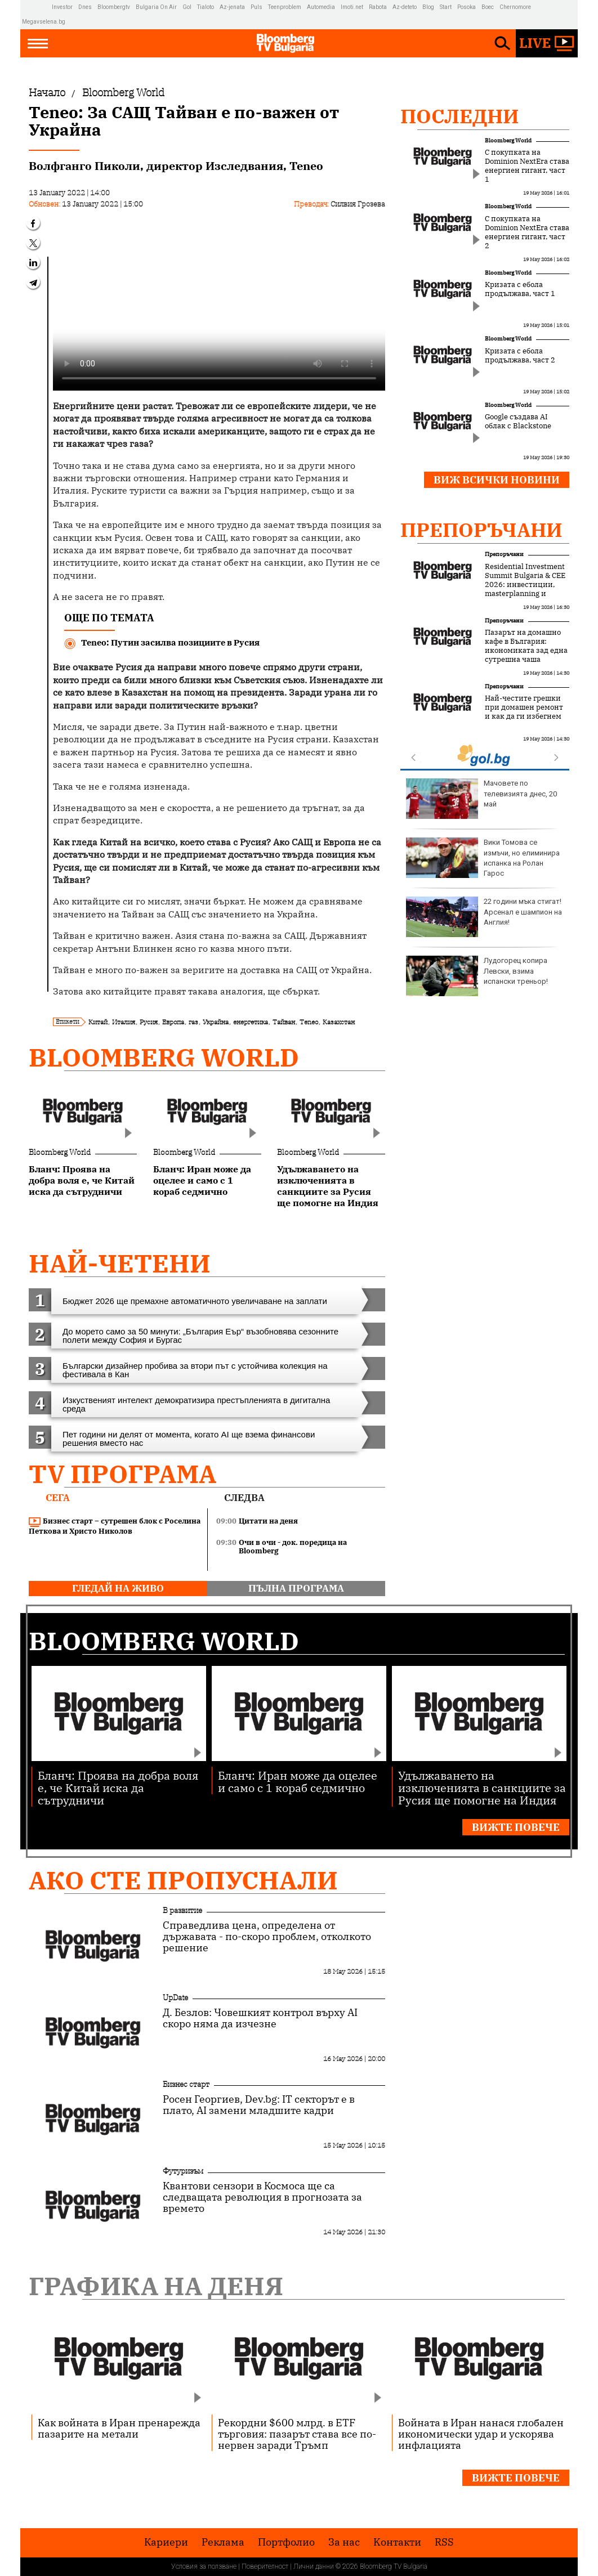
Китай (98, 1022)
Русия (149, 1022)
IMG (37, 7)
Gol (186, 7)
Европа (173, 1022)
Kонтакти (397, 2542)
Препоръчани (481, 530)
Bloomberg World (164, 1057)
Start (446, 7)
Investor (62, 7)
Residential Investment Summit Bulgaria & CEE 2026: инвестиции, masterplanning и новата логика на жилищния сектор (525, 589)
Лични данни (313, 2566)
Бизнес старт (186, 2084)
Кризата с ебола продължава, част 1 (520, 289)
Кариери (166, 2542)
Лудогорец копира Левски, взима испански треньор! (477, 976)
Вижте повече (516, 1827)
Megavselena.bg (43, 22)
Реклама (223, 2542)
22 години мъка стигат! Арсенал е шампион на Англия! (484, 917)
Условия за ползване (203, 2566)
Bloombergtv (113, 7)
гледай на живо (118, 1588)
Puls (256, 7)
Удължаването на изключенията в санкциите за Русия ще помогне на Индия (482, 1787)
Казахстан (339, 1022)
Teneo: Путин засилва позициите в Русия (170, 642)
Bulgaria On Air (156, 7)
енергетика (250, 1022)
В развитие (182, 1910)
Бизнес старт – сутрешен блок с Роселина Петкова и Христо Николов (114, 1526)
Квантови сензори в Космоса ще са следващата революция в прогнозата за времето (262, 2197)
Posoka (466, 7)
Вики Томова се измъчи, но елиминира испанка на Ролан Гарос (483, 857)
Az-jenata (232, 7)
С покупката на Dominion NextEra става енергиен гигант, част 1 (527, 166)
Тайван (284, 1022)
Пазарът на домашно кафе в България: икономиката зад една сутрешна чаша (526, 646)
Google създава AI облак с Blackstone (518, 422)
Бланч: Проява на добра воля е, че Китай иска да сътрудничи (118, 1787)
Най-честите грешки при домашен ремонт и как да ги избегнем (524, 707)
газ (193, 1022)
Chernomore (515, 7)
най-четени (120, 1263)
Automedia (321, 7)
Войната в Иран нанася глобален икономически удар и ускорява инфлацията (481, 2433)
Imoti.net (352, 7)
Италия (123, 1022)
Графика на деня (156, 2286)
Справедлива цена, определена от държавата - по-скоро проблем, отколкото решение (267, 1937)
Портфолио (286, 2542)
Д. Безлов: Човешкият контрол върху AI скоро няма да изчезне (260, 2018)
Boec (487, 7)
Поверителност (265, 2566)
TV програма (122, 1474)
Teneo (309, 1022)
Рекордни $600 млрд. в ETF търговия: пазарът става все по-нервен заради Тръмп (297, 2433)
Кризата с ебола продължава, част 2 (520, 356)
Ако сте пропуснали (183, 1880)
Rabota (378, 7)
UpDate (175, 1997)
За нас (344, 2542)
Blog (428, 7)
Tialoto (205, 7)
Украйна (216, 1022)
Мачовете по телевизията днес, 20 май (481, 798)
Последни (459, 116)
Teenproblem (284, 7)
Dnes (85, 7)
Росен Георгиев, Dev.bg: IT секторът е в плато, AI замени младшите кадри (259, 2105)
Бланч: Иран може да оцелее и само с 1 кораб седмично (297, 1781)
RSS (444, 2542)
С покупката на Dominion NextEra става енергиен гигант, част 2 (527, 232)
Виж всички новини (497, 479)
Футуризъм (183, 2171)
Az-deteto (404, 7)
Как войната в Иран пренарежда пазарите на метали (119, 2428)
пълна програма (296, 1588)
